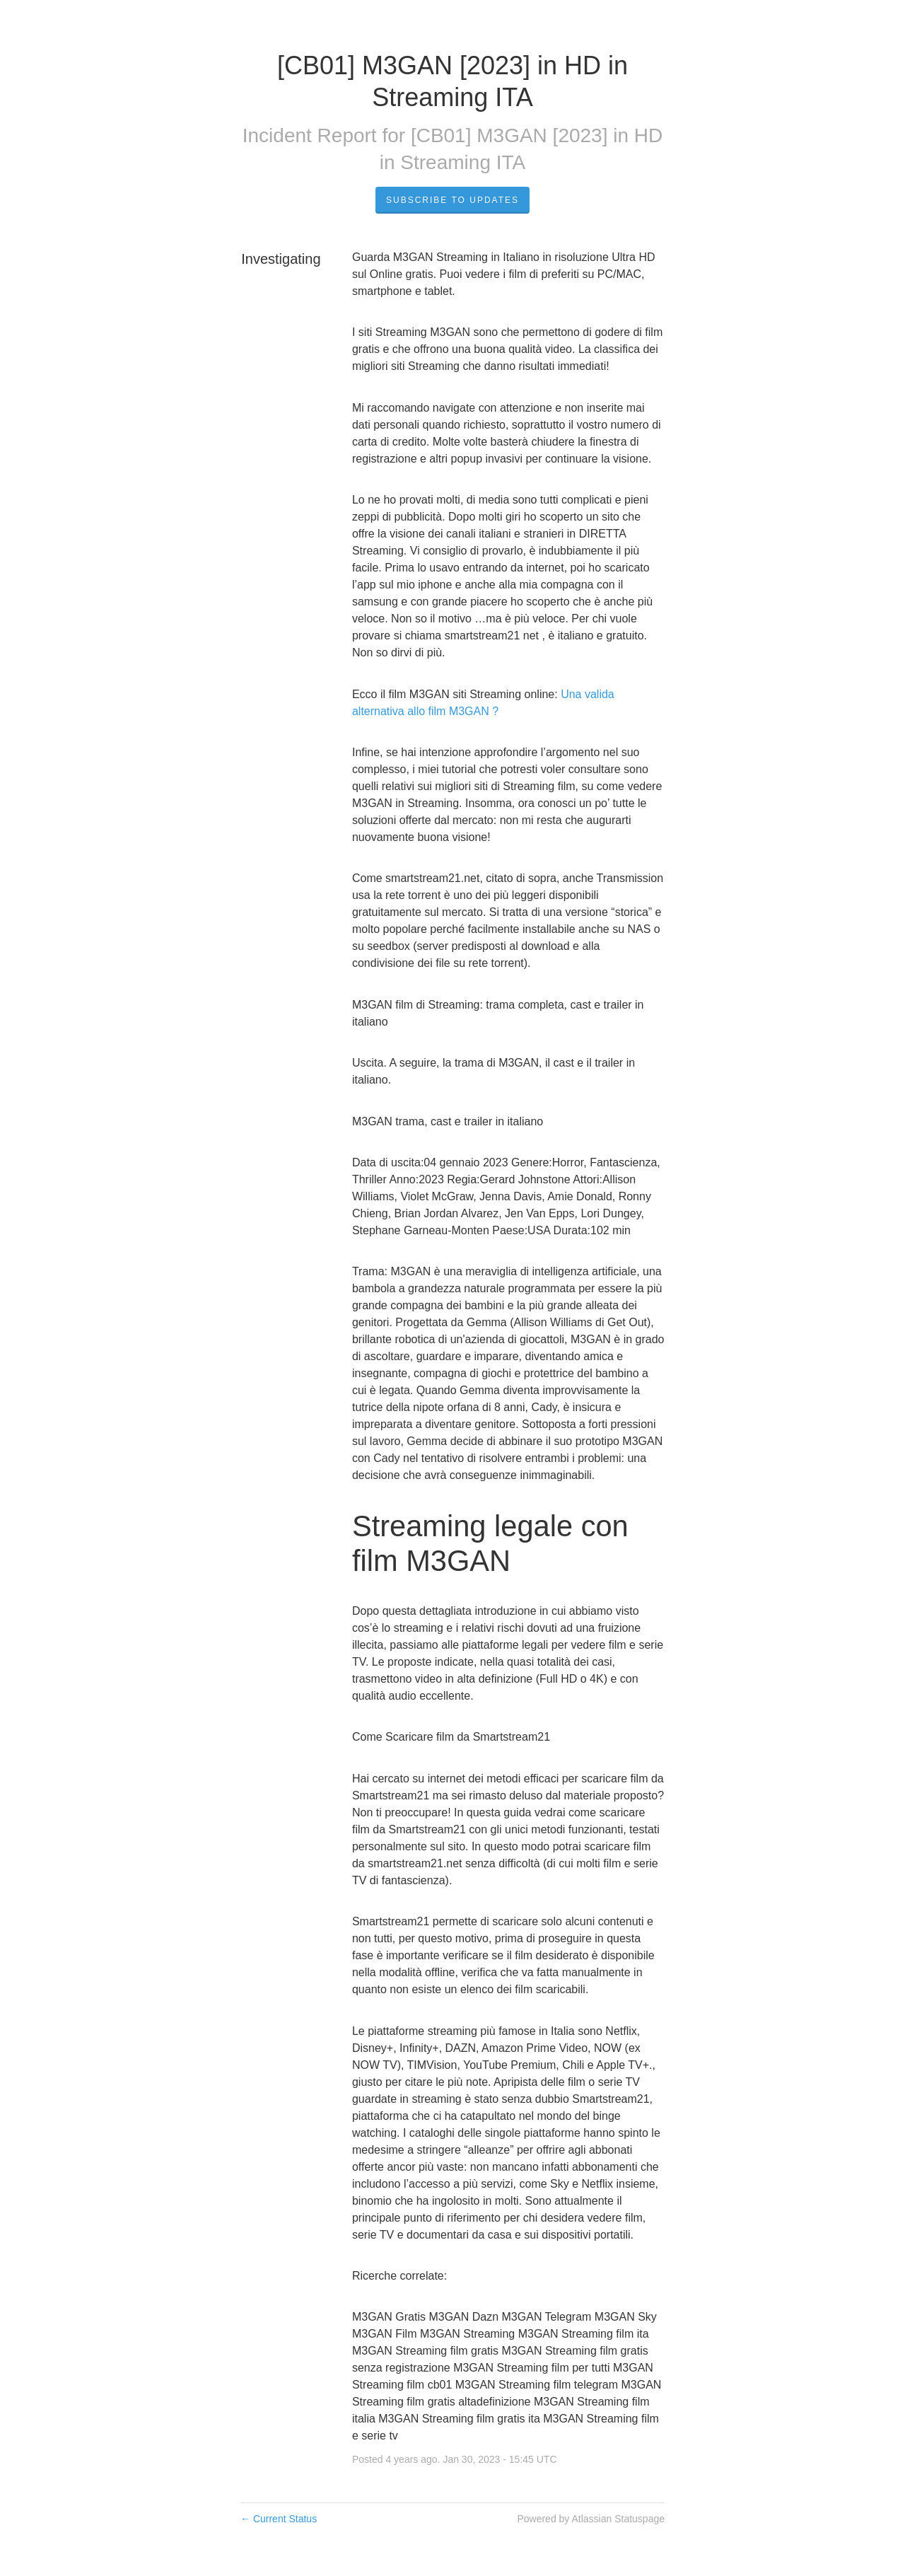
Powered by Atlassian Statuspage (591, 2518)
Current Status (278, 2518)
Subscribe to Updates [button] (452, 200)
